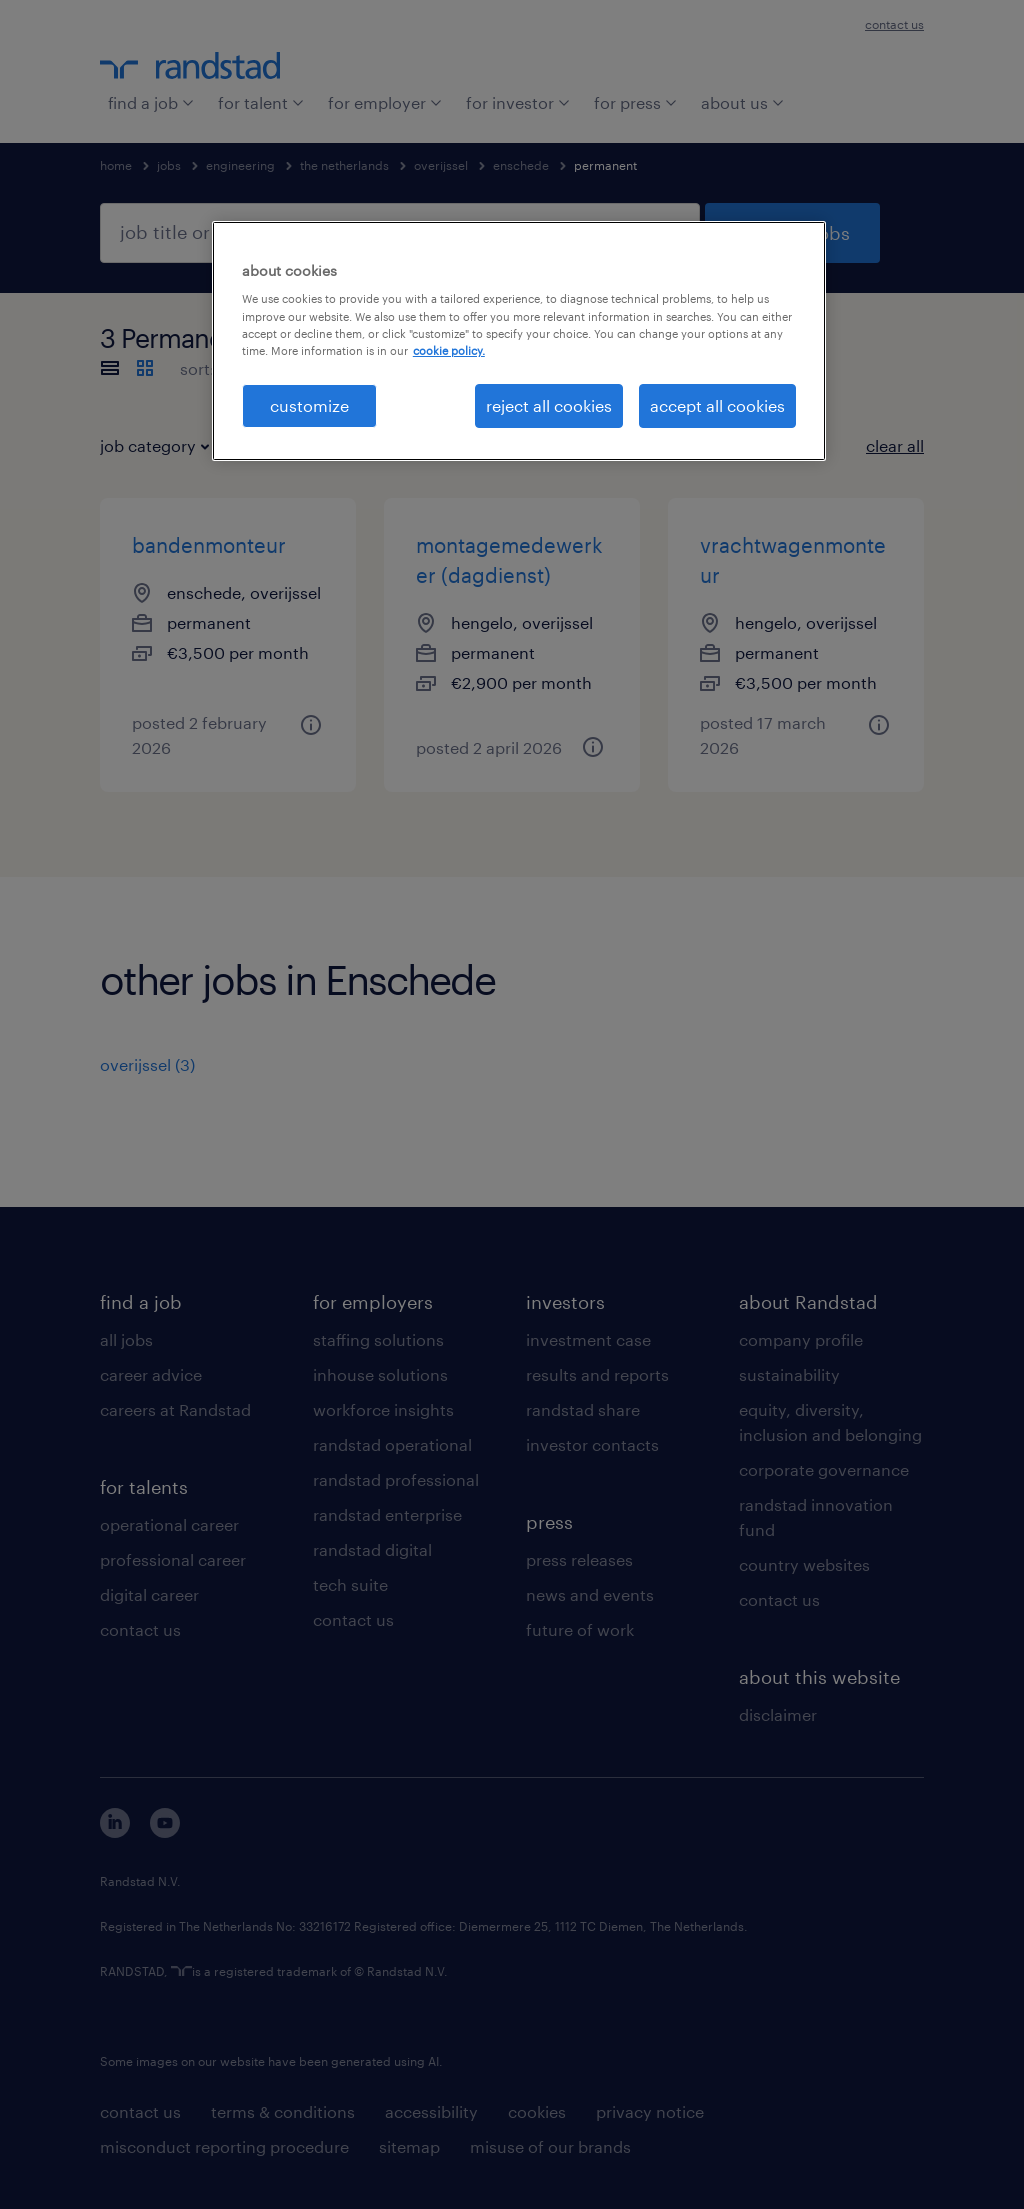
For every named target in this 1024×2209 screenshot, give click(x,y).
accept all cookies (717, 405)
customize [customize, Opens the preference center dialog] (309, 405)
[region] (519, 341)
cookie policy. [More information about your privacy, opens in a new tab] (449, 350)
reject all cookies (549, 405)
